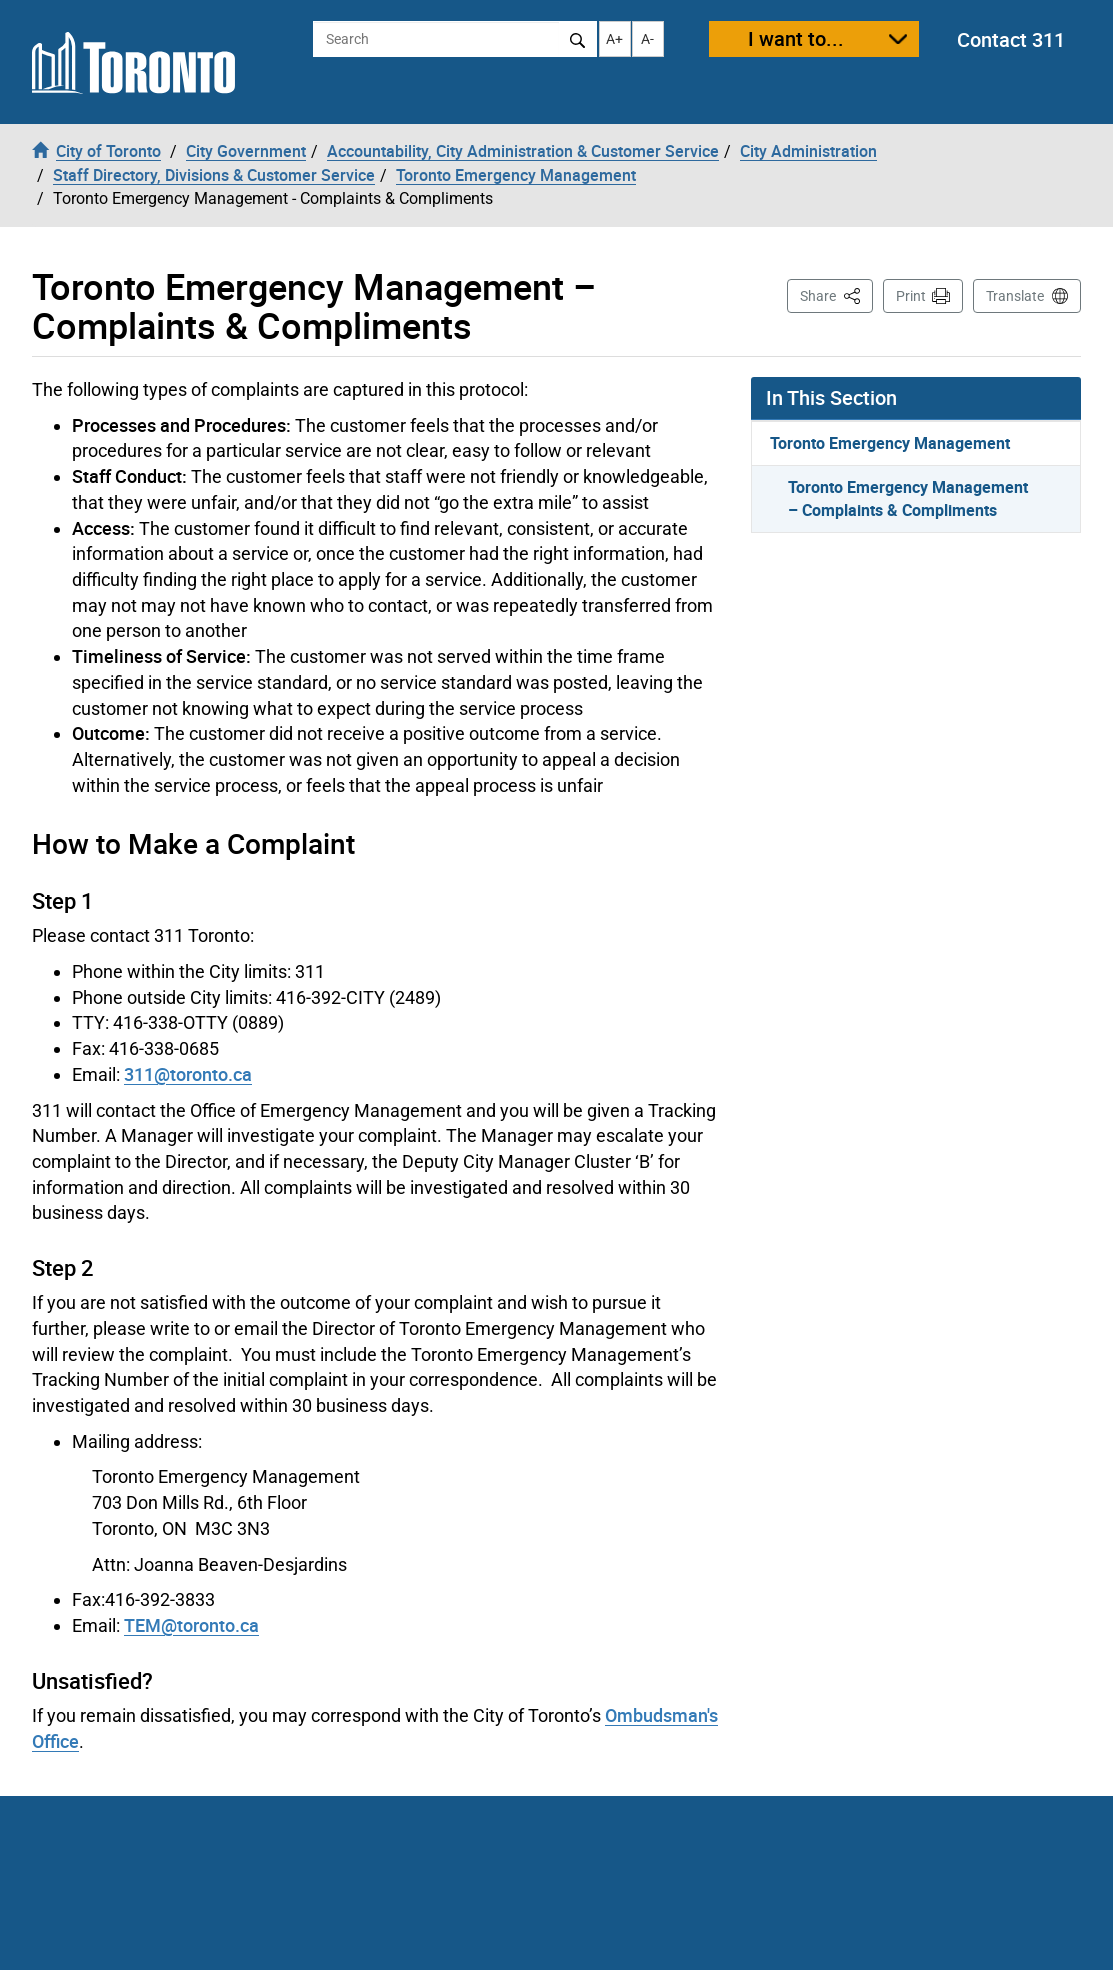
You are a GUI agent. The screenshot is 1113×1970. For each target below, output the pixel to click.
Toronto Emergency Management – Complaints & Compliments (908, 498)
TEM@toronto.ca (191, 1625)
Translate (1015, 296)
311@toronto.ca (188, 1074)
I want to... (796, 38)
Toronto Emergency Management (890, 443)
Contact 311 (1011, 39)
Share (836, 294)
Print (911, 296)
